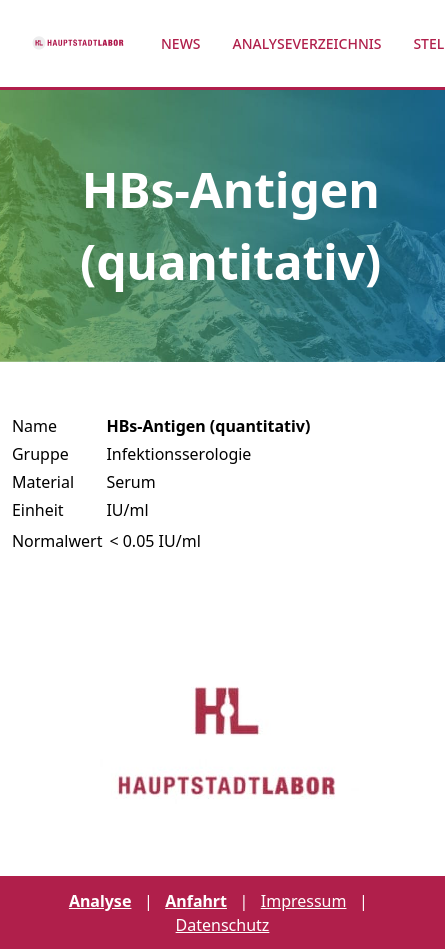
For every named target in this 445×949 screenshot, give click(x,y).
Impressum (304, 901)
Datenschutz (223, 925)
